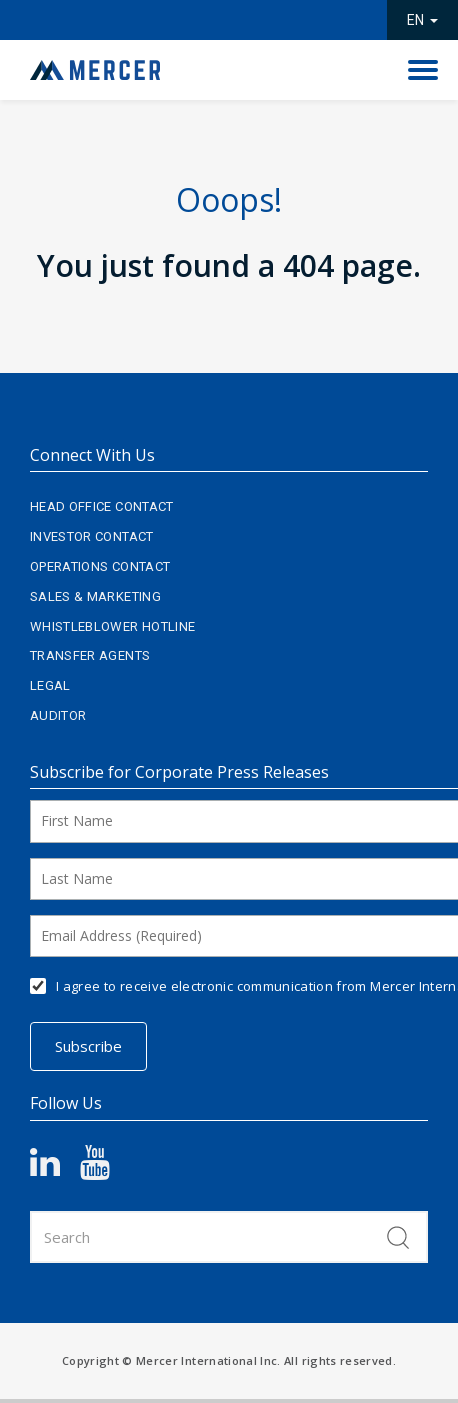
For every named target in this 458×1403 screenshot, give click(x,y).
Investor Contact (92, 536)
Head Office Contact (102, 506)
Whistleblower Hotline (112, 626)
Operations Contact (100, 566)
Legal (50, 685)
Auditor (58, 715)
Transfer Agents (90, 655)
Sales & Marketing (95, 596)
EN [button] (422, 20)
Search (398, 1237)
